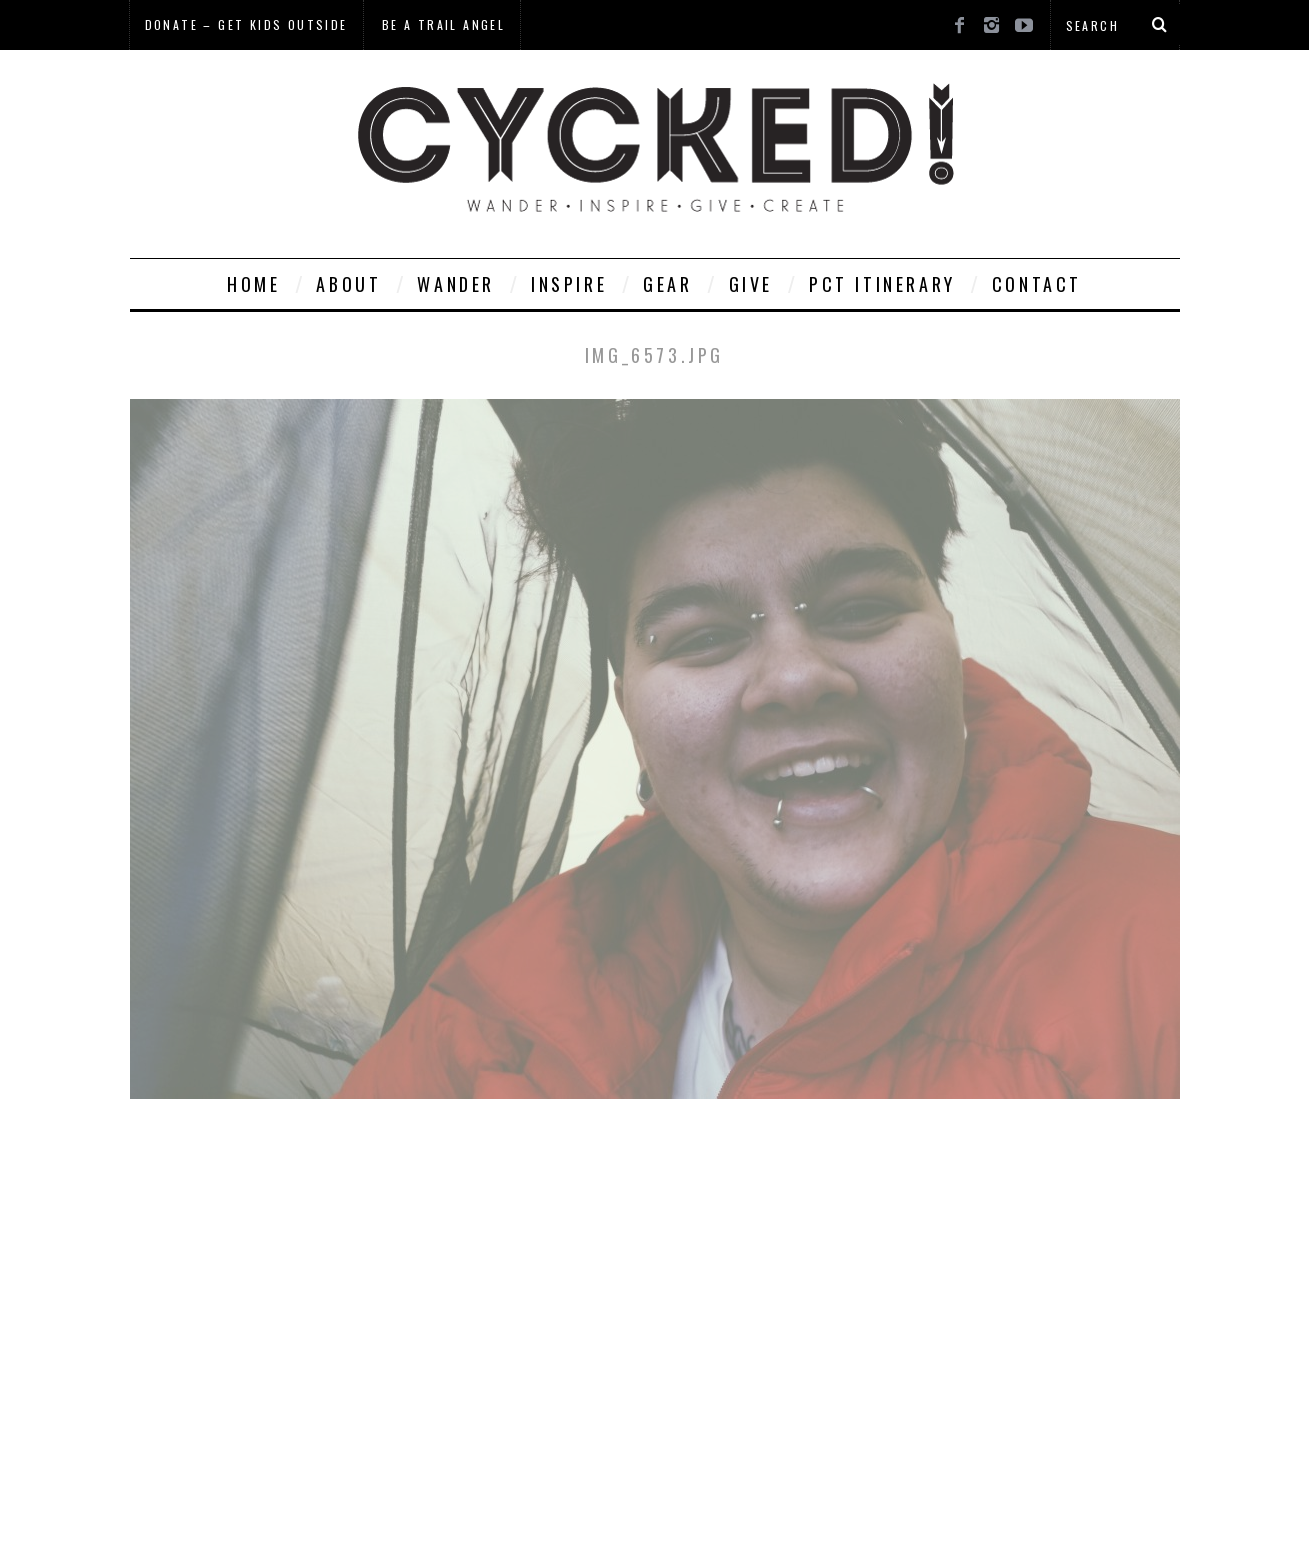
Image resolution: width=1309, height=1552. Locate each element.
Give (751, 284)
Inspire (569, 284)
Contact (1037, 284)
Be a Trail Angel (443, 24)
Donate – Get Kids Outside (246, 24)
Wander (456, 284)
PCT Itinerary (882, 284)
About (348, 284)
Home (253, 284)
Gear (667, 284)
